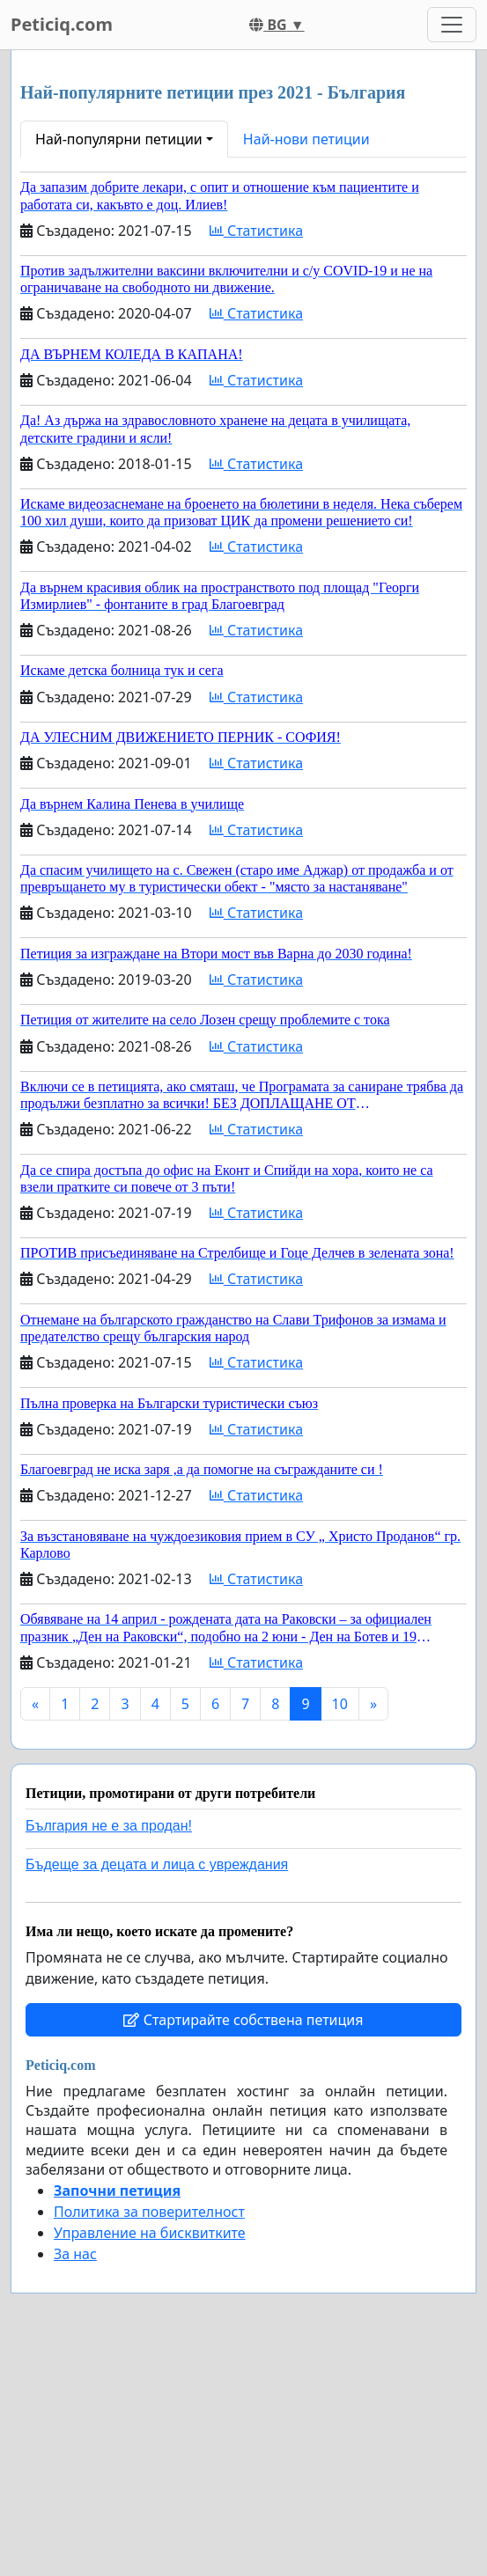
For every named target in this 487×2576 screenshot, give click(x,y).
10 (340, 1704)
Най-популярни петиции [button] (119, 139)
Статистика (256, 230)
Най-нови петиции (306, 139)
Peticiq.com (62, 24)
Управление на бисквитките (150, 2232)
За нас (75, 2254)
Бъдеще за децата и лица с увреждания (157, 1864)
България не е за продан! (109, 1825)
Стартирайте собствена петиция (243, 2019)
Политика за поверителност (149, 2211)
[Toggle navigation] (451, 24)
